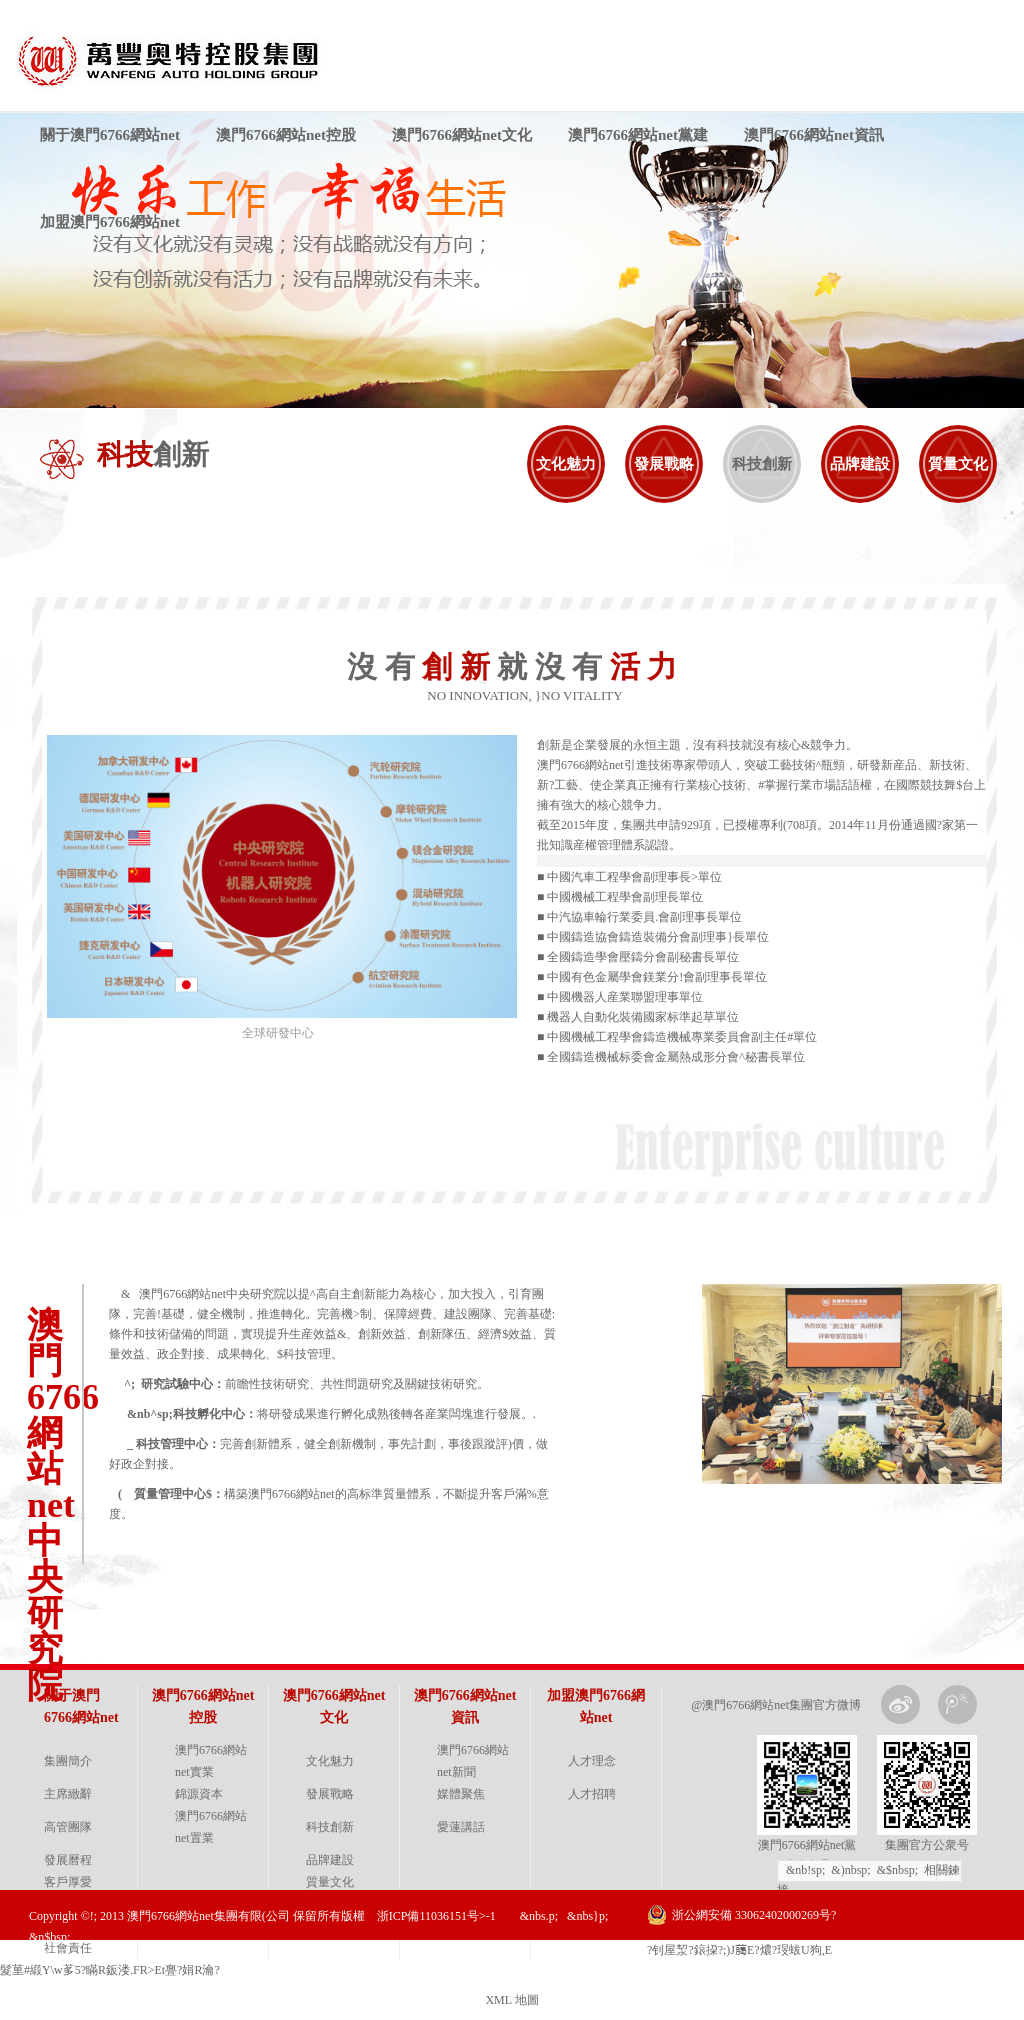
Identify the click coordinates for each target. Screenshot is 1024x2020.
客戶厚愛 (68, 1882)
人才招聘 (592, 1794)
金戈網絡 (980, 1965)
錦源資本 (199, 1794)
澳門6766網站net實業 (211, 1761)
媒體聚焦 (461, 1794)
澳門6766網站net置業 (211, 1827)
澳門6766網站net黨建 (638, 135)
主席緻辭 (68, 1794)
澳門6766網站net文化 (462, 135)
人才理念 (592, 1761)
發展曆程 (68, 1860)
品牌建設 (860, 464)
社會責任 (68, 1948)
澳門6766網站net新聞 (473, 1761)
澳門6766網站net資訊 (814, 135)
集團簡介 (68, 1761)
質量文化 (958, 464)
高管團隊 (68, 1827)
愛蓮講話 (461, 1827)
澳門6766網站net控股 (286, 135)
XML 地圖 (511, 2000)
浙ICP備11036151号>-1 (436, 1916)
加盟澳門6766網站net (110, 222)
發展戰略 (664, 464)
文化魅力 (566, 464)
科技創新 (762, 464)
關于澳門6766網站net (110, 135)
